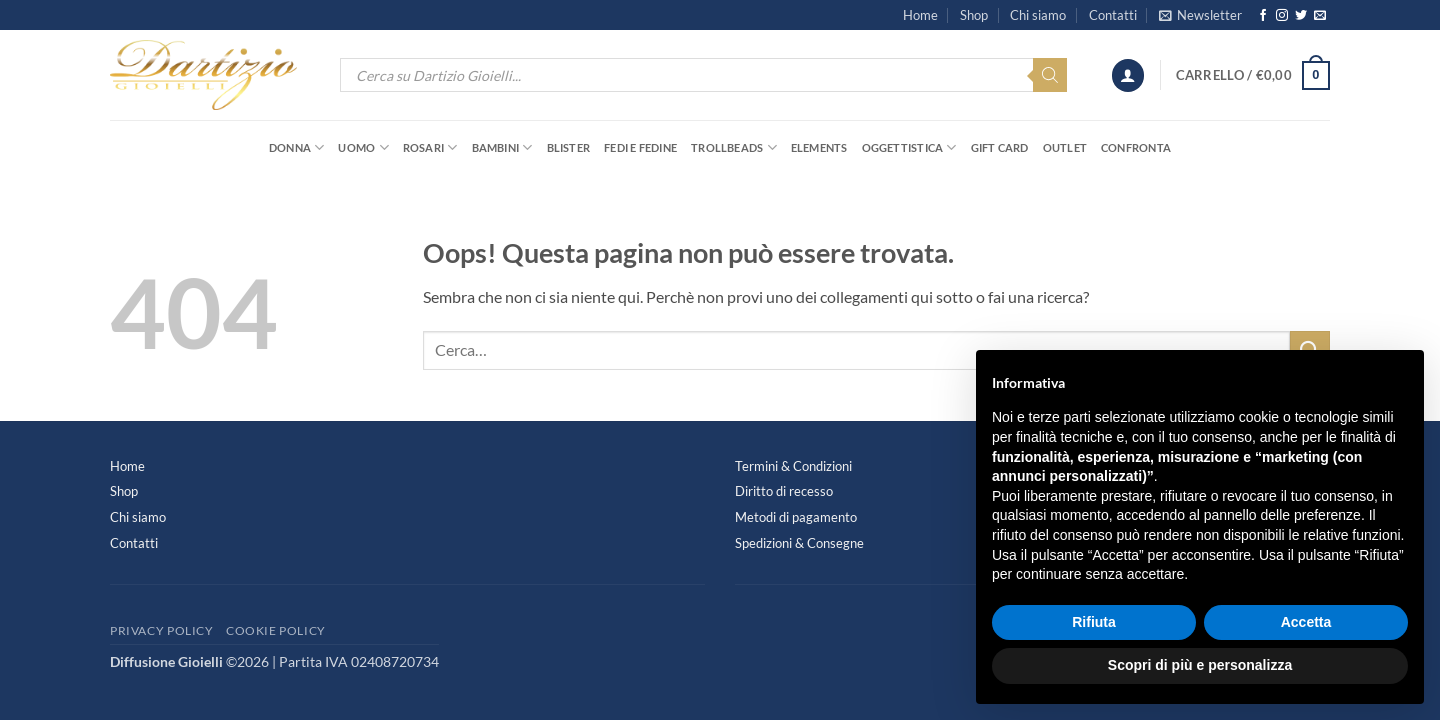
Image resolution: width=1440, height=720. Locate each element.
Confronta (1136, 147)
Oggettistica (909, 147)
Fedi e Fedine (640, 147)
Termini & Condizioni (793, 466)
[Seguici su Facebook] (1263, 16)
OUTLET (1065, 147)
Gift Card (1000, 147)
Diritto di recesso (784, 491)
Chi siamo (1038, 15)
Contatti (1113, 15)
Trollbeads (734, 147)
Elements (819, 147)
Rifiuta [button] (1094, 622)
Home (920, 15)
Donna (297, 147)
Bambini (502, 147)
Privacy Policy (162, 630)
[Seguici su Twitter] (1301, 16)
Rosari (430, 147)
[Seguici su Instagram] (1282, 16)
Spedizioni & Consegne (799, 543)
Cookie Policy (276, 630)
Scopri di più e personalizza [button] (1200, 665)
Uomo (363, 147)
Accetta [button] (1306, 622)
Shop (974, 15)
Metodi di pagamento (796, 517)
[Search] (1050, 75)
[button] (1200, 15)
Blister (569, 147)
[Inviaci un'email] (1320, 16)
